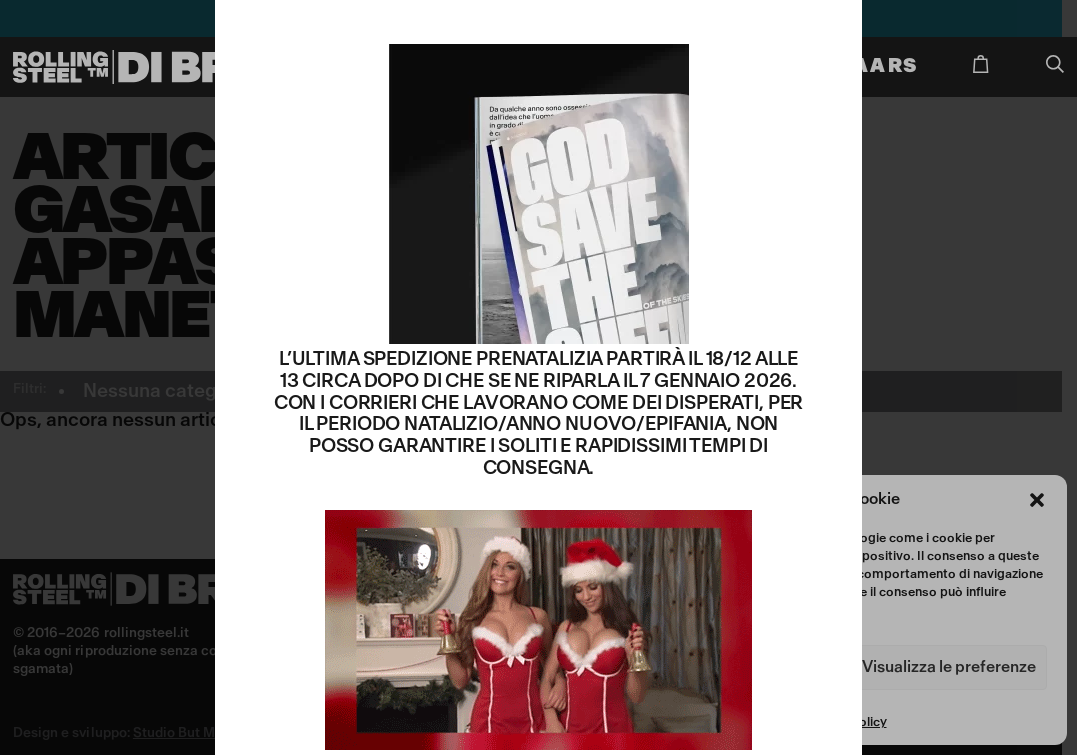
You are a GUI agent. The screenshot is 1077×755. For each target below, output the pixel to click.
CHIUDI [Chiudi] (829, 27)
